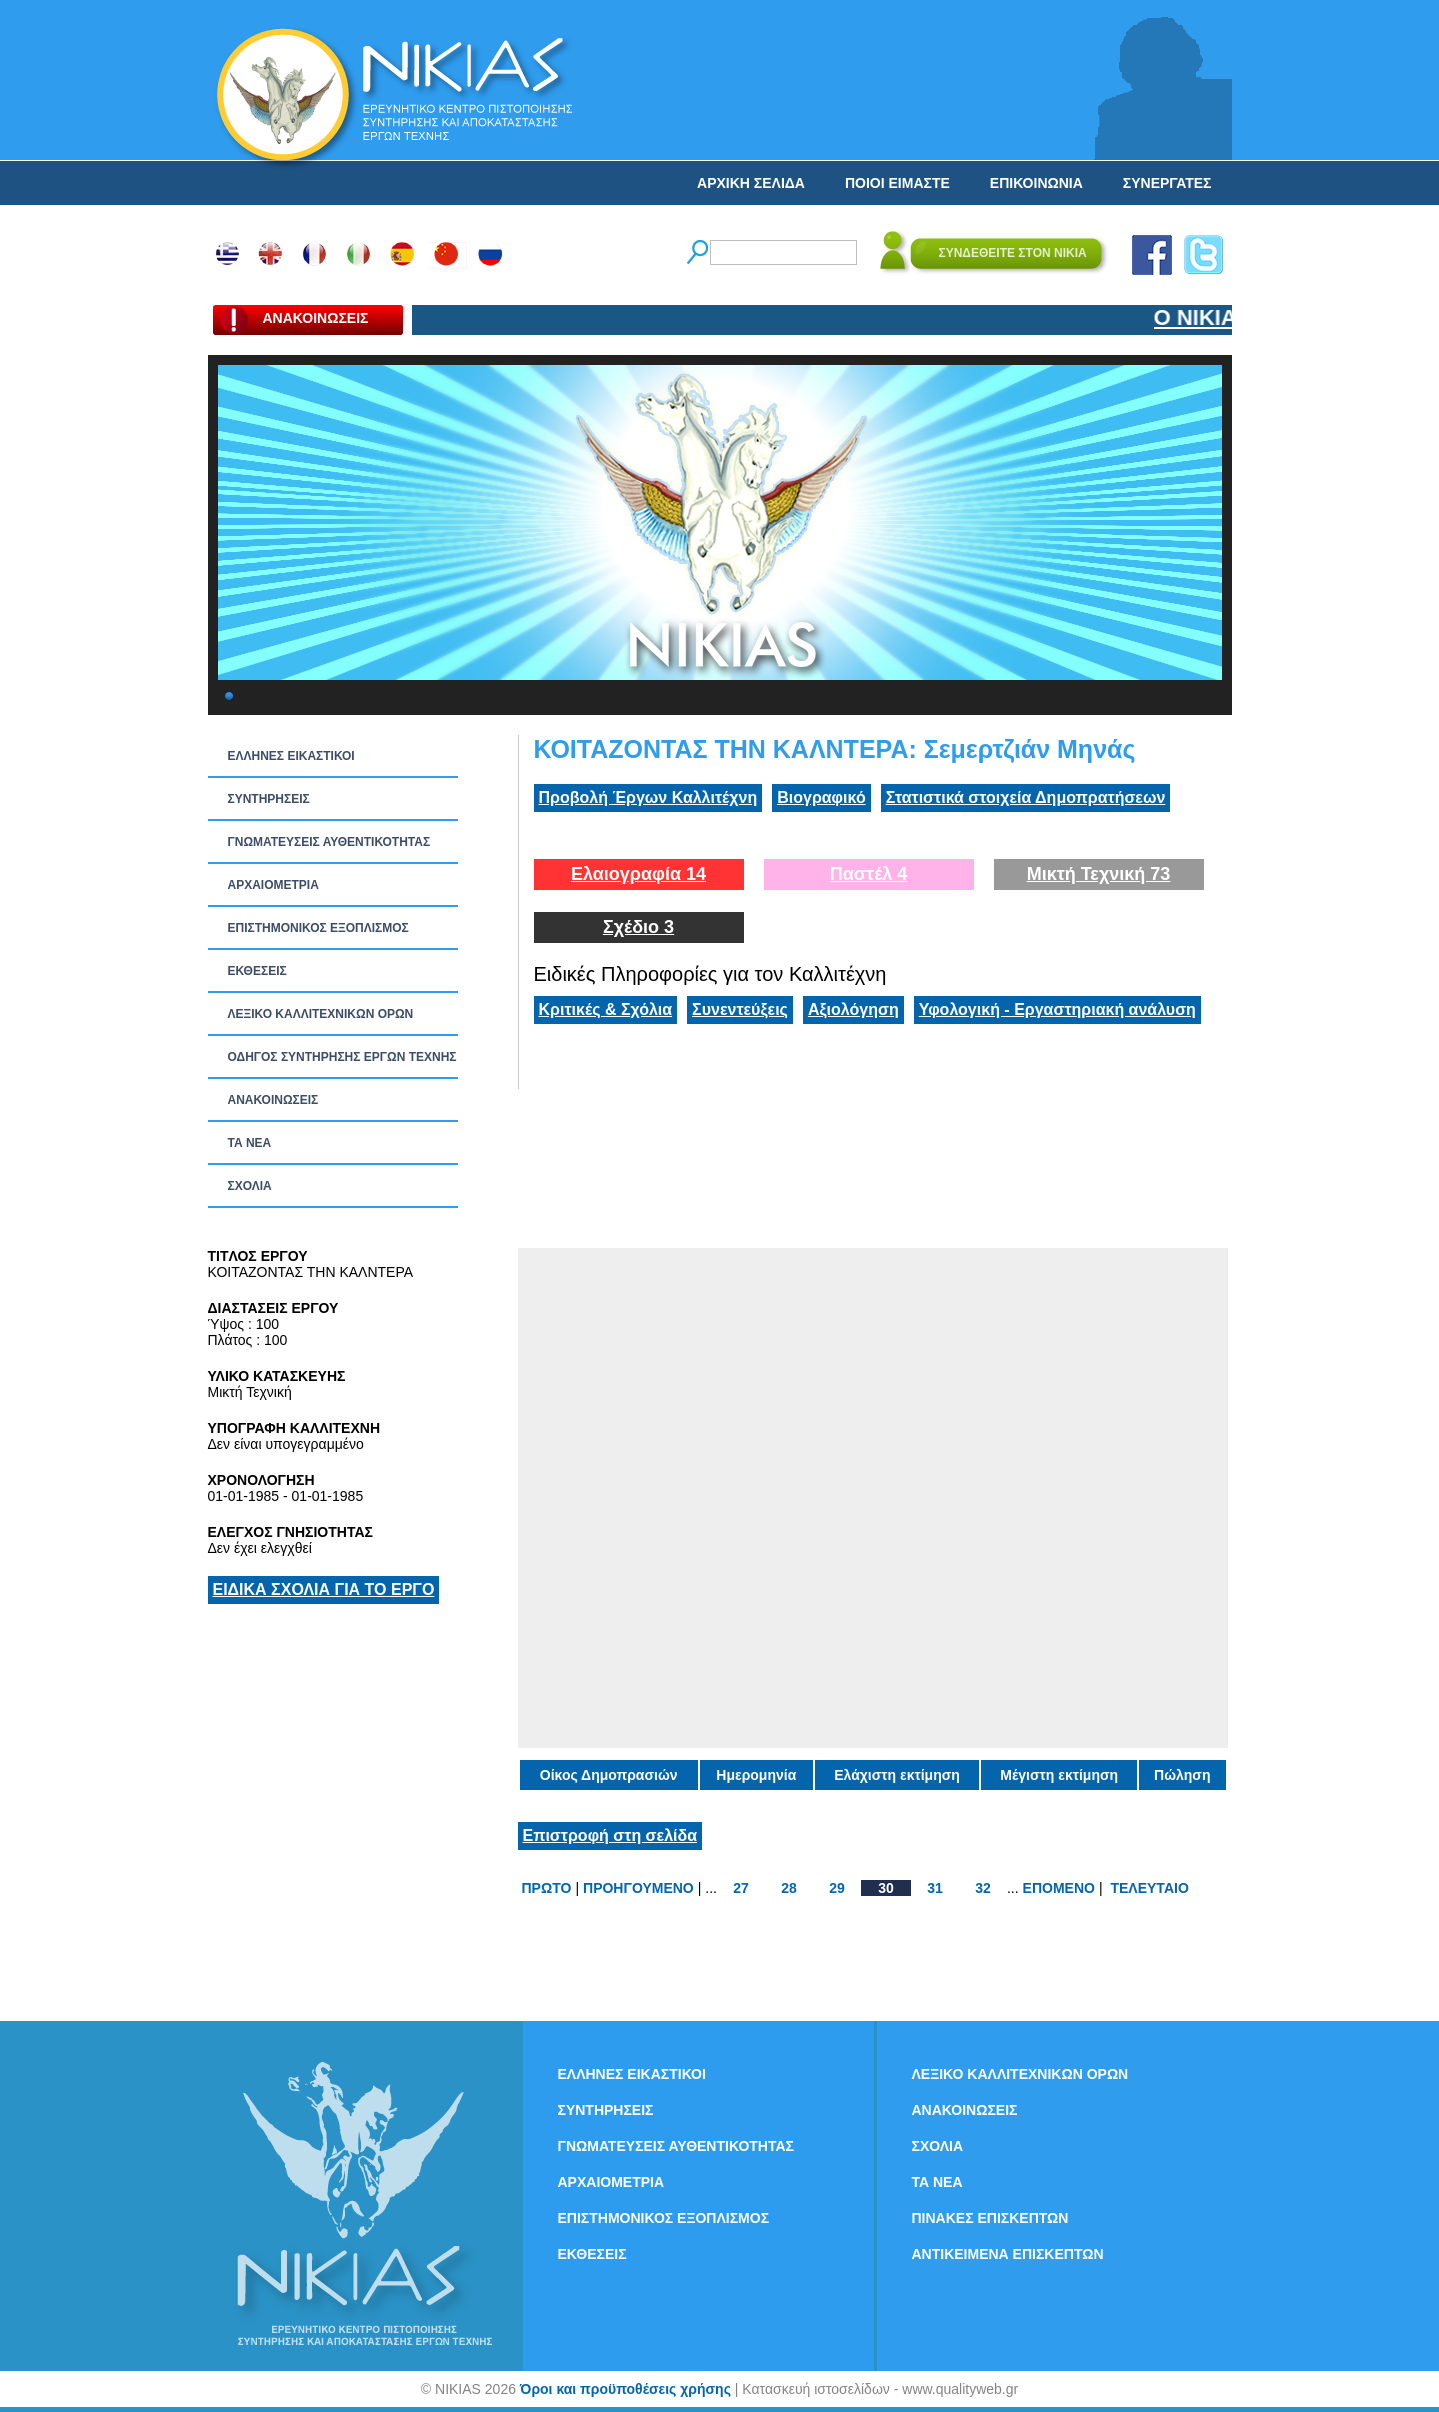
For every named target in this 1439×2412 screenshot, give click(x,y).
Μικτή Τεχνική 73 (1099, 874)
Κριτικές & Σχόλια (606, 1009)
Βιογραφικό (821, 797)
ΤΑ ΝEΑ (250, 1143)
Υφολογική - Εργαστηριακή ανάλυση (1057, 1009)
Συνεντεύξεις (740, 1009)
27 (741, 1888)
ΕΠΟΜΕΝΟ (1059, 1888)
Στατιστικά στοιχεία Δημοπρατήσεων (1026, 797)
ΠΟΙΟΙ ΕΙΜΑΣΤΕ (897, 183)
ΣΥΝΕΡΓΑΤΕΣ (1167, 183)
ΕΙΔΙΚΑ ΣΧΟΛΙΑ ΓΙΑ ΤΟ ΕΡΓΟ (324, 1589)
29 (837, 1888)
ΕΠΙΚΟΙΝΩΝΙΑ (1036, 183)
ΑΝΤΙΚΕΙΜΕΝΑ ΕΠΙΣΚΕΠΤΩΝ (1008, 2254)
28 (789, 1888)
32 (983, 1888)
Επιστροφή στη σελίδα (610, 1835)
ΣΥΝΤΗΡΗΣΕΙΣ (269, 799)
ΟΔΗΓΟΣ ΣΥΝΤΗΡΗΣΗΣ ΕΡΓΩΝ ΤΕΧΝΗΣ (342, 1057)
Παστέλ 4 (869, 874)
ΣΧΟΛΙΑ (250, 1186)
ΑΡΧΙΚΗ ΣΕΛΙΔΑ (751, 183)
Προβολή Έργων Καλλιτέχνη (648, 797)
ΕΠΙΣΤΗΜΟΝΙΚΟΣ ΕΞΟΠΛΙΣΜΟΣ (318, 928)
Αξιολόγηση (853, 1009)
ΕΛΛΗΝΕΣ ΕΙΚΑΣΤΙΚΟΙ (291, 756)
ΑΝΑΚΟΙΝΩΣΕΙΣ (273, 1100)
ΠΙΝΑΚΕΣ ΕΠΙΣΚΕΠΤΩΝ (990, 2218)
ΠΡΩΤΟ (547, 1888)
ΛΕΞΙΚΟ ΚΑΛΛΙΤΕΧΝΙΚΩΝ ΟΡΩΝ (321, 1014)
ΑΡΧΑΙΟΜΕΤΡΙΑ (273, 885)
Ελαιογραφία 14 (638, 874)
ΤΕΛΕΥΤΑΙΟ (1149, 1888)
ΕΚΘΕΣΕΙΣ (257, 971)
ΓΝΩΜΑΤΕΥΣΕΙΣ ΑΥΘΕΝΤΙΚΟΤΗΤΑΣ (329, 842)
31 (935, 1888)
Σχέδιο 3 (638, 927)
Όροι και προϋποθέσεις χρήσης (625, 2389)
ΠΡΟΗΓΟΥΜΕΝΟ (638, 1888)
